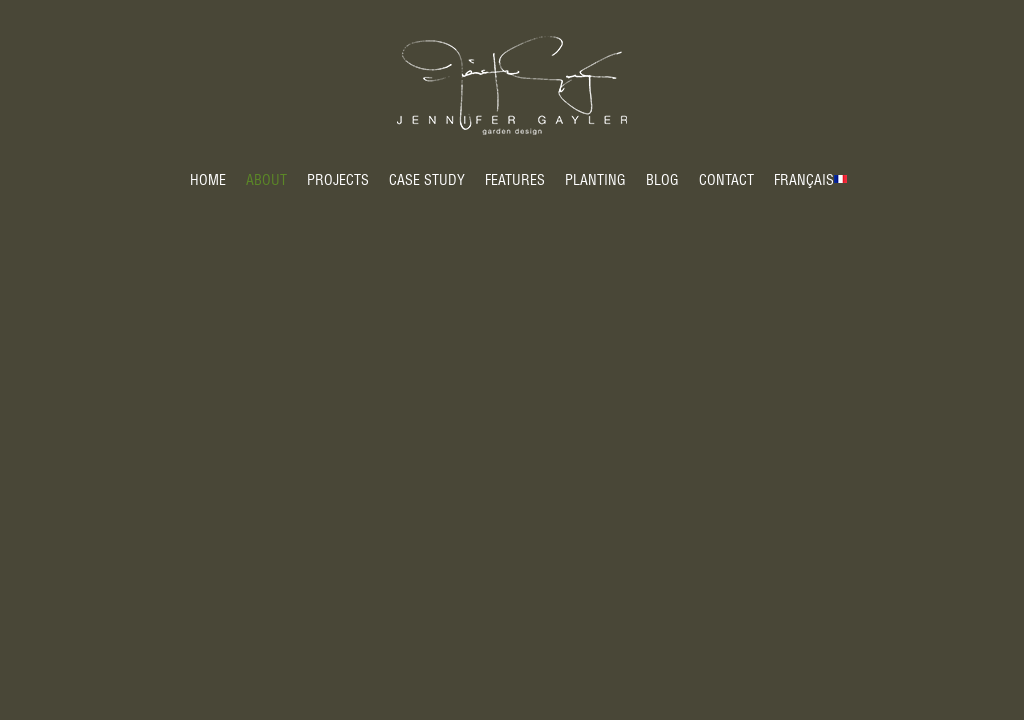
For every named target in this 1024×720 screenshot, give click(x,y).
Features (515, 182)
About (266, 182)
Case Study (427, 182)
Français (804, 182)
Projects (338, 182)
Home (208, 182)
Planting (595, 182)
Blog (662, 182)
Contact (726, 182)
